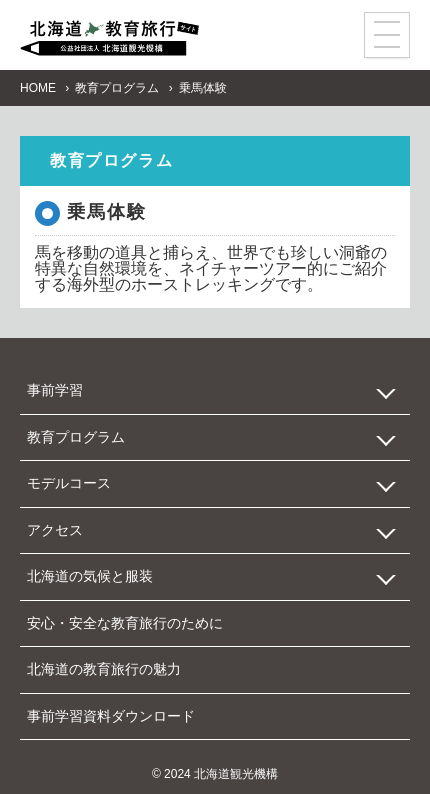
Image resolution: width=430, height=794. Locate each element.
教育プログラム (117, 88)
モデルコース (69, 483)
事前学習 (55, 390)
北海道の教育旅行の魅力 (104, 669)
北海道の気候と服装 (90, 576)
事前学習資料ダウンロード (111, 716)
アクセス (55, 530)
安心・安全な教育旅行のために (125, 623)
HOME (38, 88)
